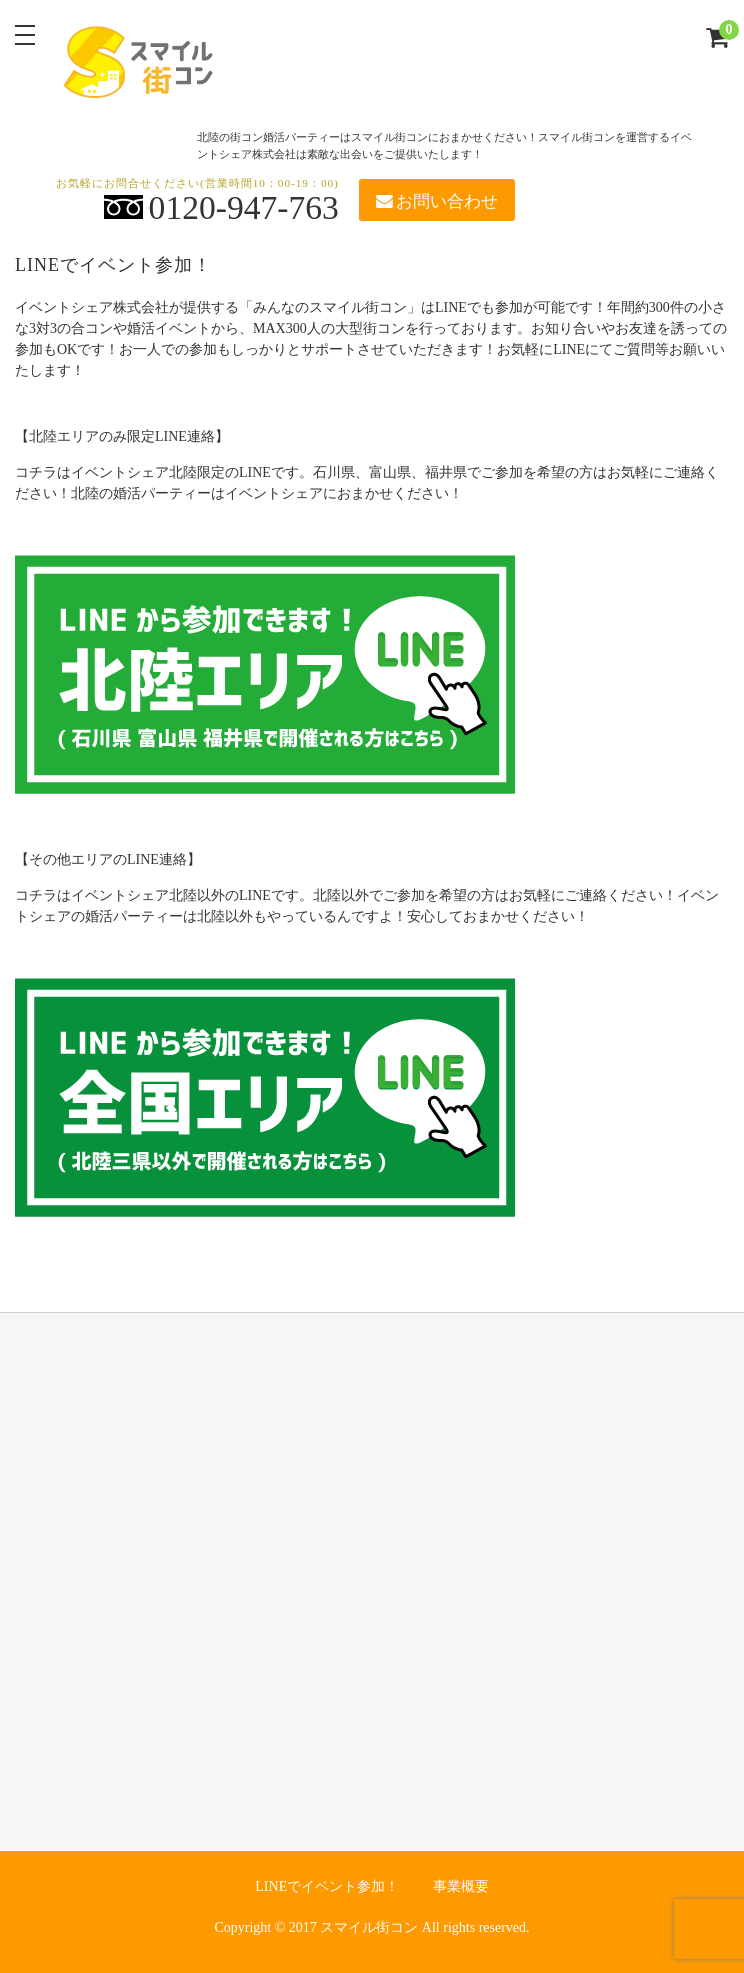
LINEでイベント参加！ (327, 1886)
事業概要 (461, 1886)
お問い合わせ (437, 201)
